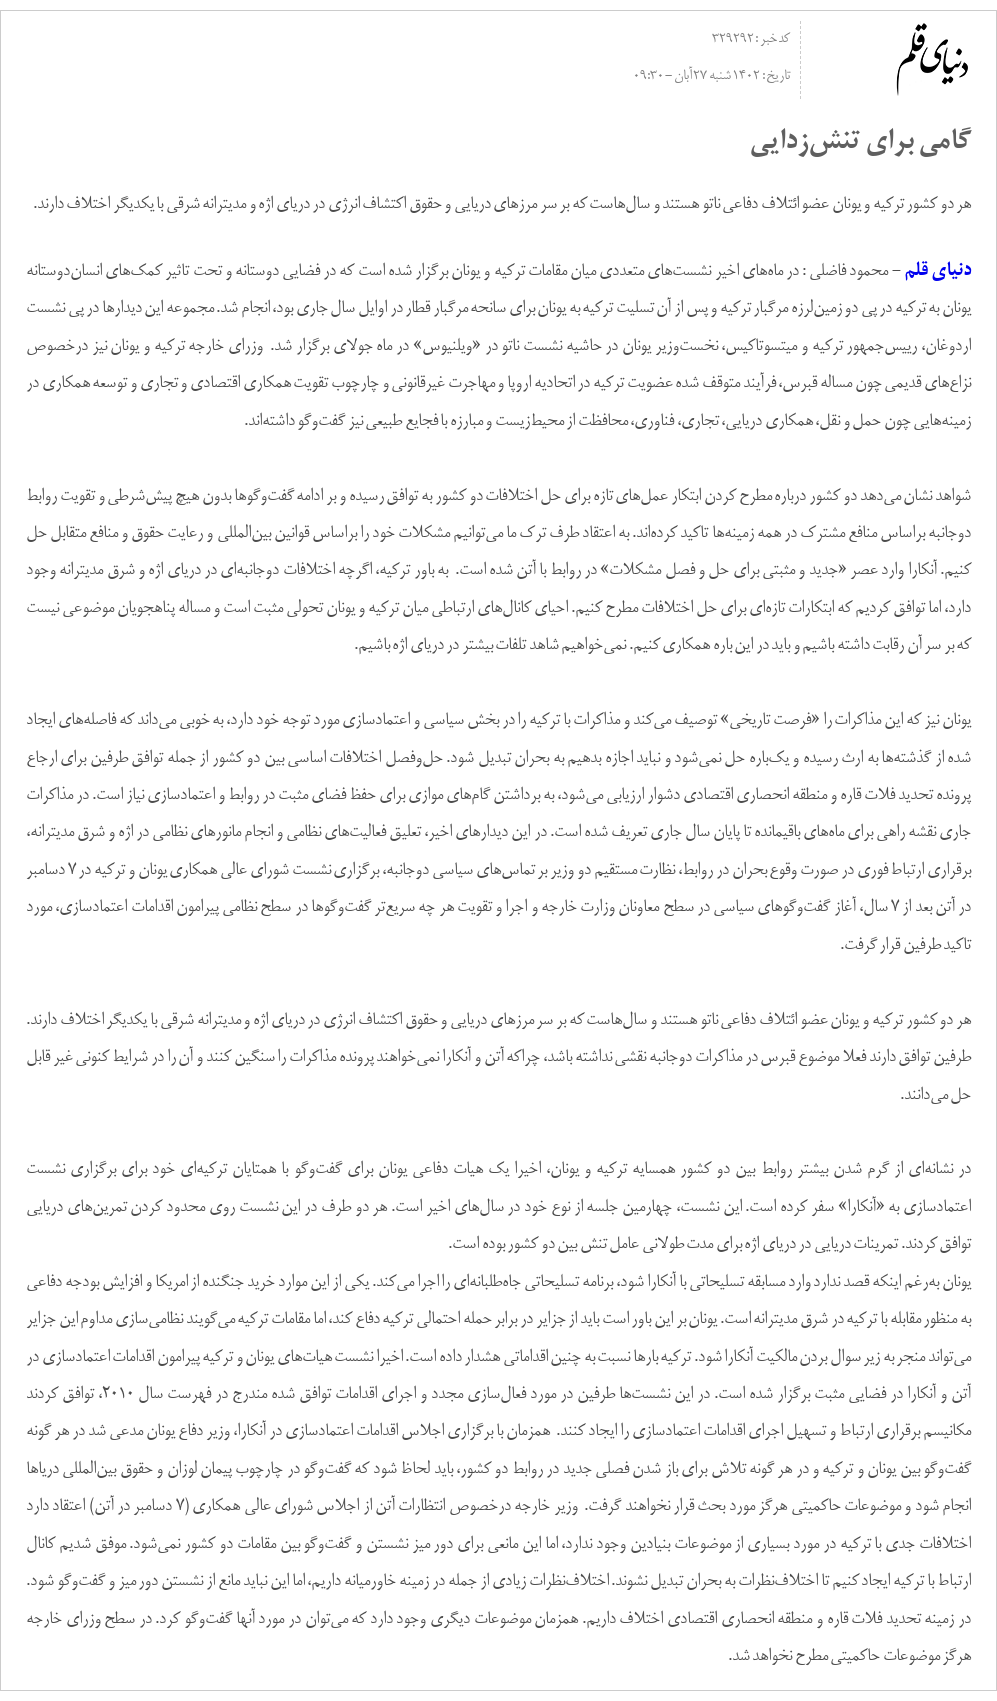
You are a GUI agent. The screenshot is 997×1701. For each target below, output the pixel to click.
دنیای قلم (937, 271)
